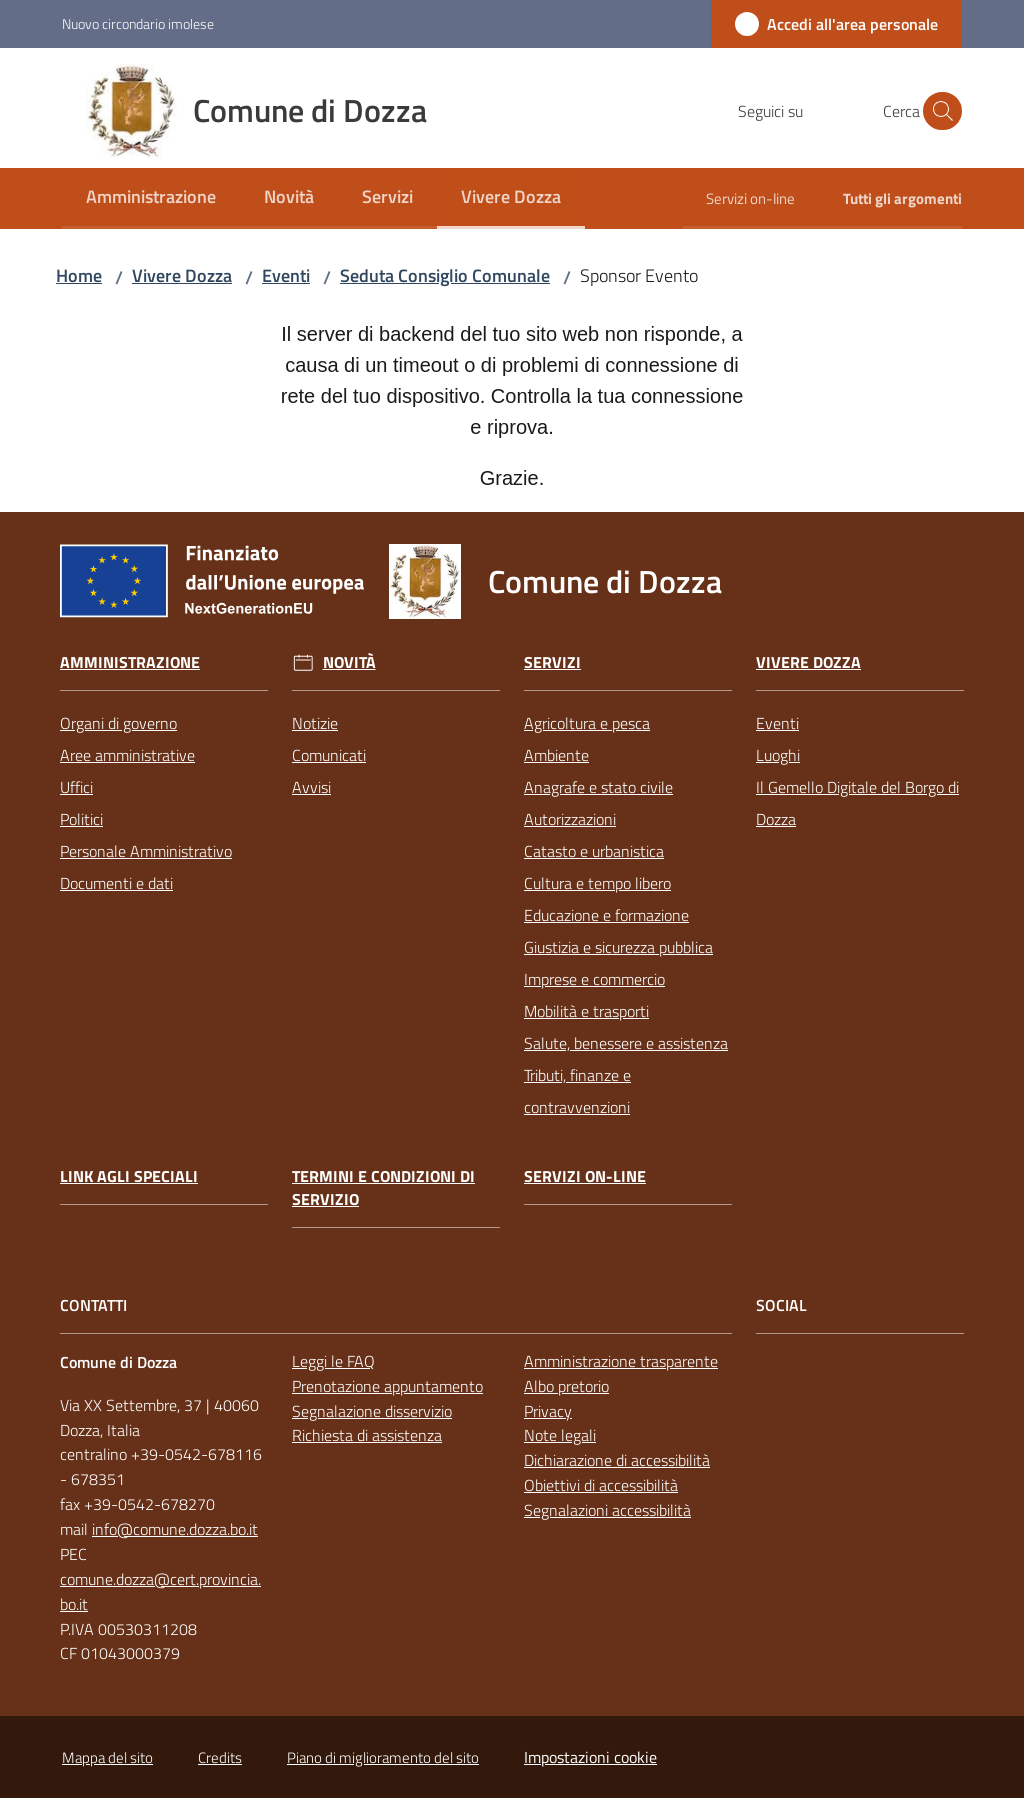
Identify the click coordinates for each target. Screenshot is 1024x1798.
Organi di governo (118, 723)
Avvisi (311, 787)
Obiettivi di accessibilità (601, 1485)
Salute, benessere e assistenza (626, 1043)
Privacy (548, 1411)
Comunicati (329, 755)
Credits (220, 1757)
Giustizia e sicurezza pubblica (618, 947)
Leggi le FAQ (333, 1361)
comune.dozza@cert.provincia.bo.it (160, 1591)
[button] (938, 111)
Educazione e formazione (606, 915)
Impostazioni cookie (590, 1757)
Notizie (315, 723)
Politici (81, 819)
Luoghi (778, 755)
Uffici (76, 787)
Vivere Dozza (182, 275)
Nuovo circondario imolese (138, 23)
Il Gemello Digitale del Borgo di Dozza (857, 803)
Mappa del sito (107, 1757)
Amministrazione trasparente (621, 1361)
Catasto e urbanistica (594, 851)
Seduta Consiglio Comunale (445, 275)
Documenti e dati (116, 883)
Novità (349, 662)
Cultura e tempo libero (597, 883)
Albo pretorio (566, 1386)
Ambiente (556, 755)
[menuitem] (151, 198)
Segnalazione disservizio (372, 1411)
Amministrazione (130, 662)
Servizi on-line (585, 1176)
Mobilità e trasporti (586, 1011)
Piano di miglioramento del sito (383, 1757)
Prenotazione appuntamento (387, 1386)
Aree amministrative (127, 755)
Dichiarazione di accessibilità (617, 1460)
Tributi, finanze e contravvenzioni (577, 1091)
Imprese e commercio (594, 979)
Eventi (286, 275)
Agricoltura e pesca (587, 723)
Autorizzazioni (570, 819)
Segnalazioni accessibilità (607, 1510)
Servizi (552, 662)
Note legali (560, 1435)
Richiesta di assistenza (367, 1435)
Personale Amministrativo (146, 851)
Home (79, 275)
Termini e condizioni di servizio (383, 1188)
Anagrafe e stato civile (598, 787)
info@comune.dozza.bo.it (175, 1529)
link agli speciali (129, 1176)
